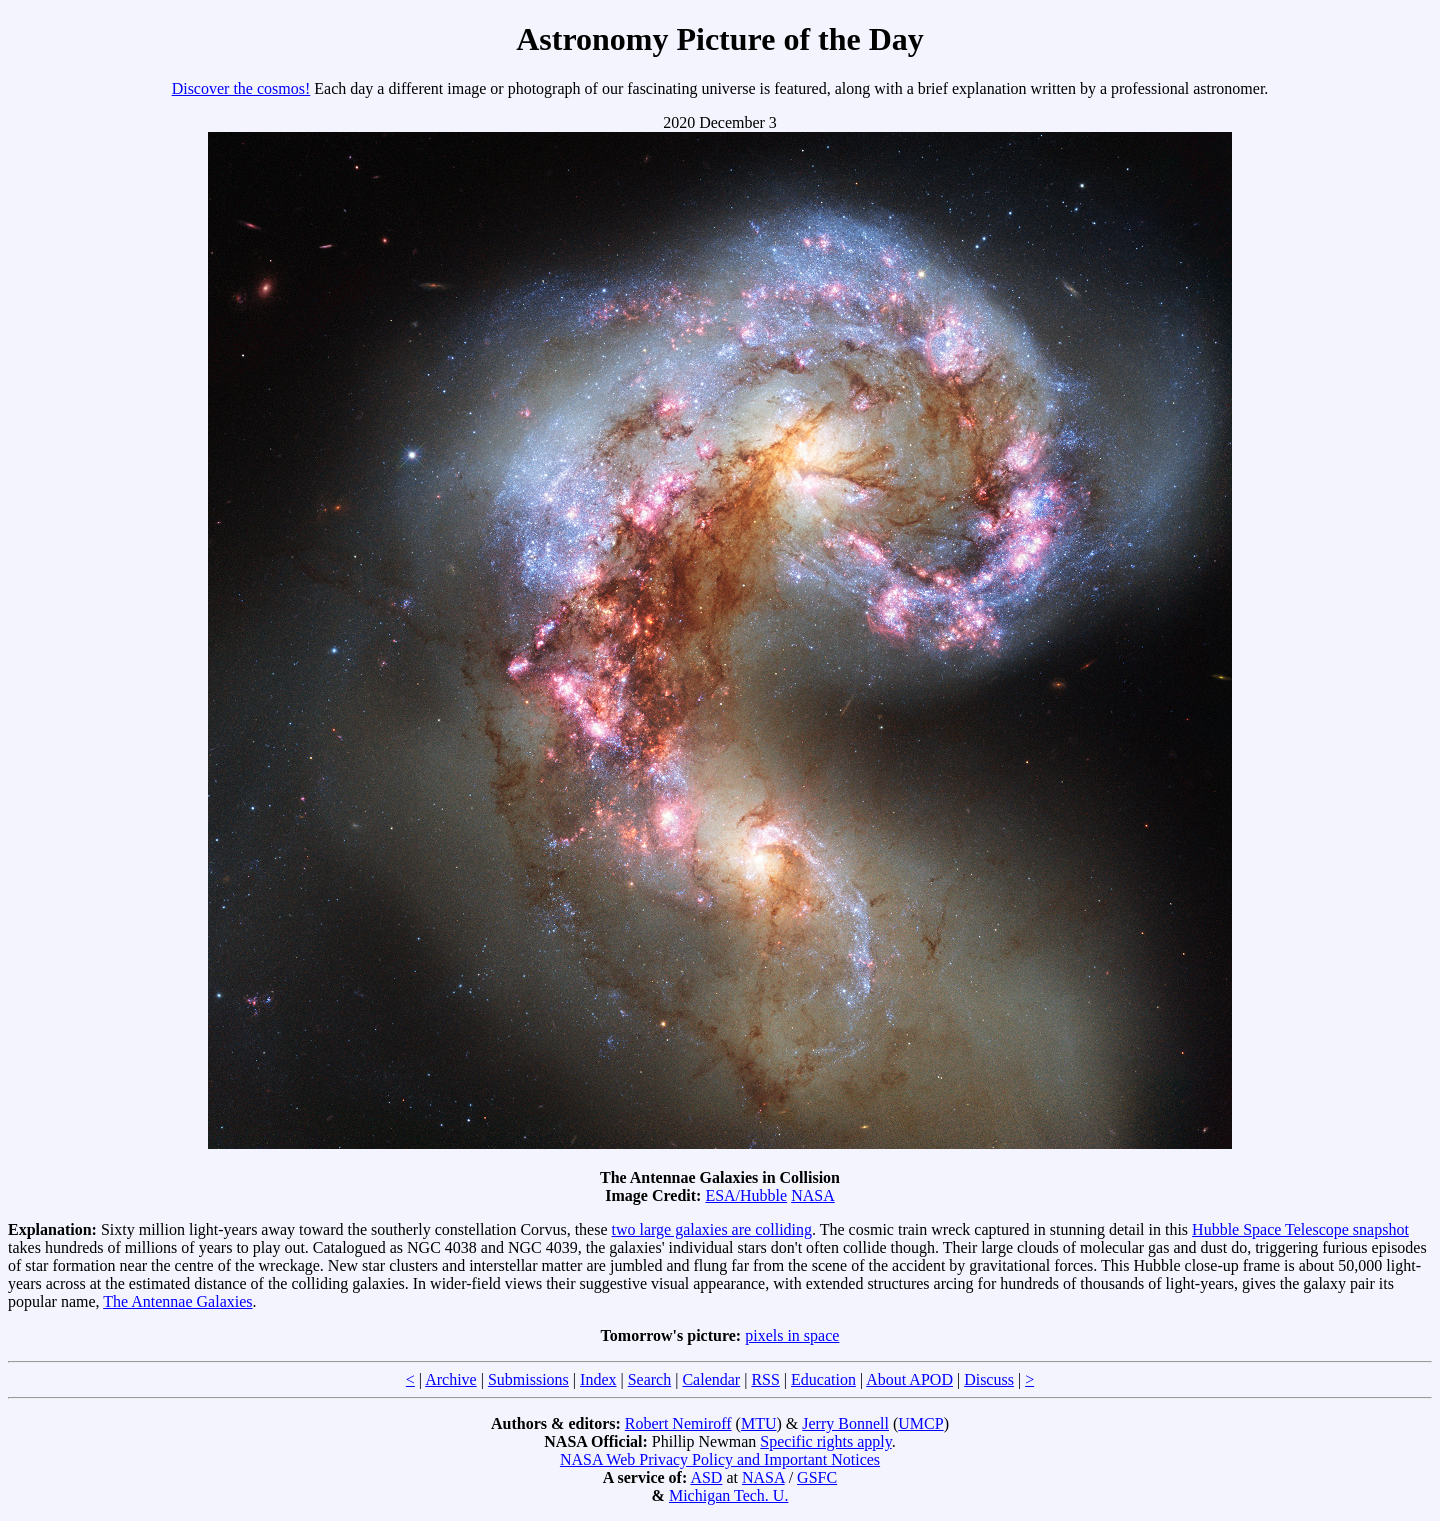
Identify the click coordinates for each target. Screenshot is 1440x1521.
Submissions (528, 1379)
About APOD (909, 1379)
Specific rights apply (825, 1441)
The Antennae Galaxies (177, 1301)
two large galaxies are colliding (712, 1229)
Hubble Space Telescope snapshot (1300, 1229)
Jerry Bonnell (845, 1423)
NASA (813, 1195)
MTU (759, 1423)
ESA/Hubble (746, 1195)
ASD (706, 1477)
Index (598, 1379)
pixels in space (792, 1335)
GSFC (817, 1477)
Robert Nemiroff (678, 1423)
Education (823, 1379)
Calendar (711, 1379)
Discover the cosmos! (241, 88)
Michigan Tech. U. (728, 1495)
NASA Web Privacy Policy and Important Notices (720, 1459)
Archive (451, 1379)
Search (650, 1379)
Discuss (989, 1379)
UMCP (920, 1423)
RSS (765, 1379)
